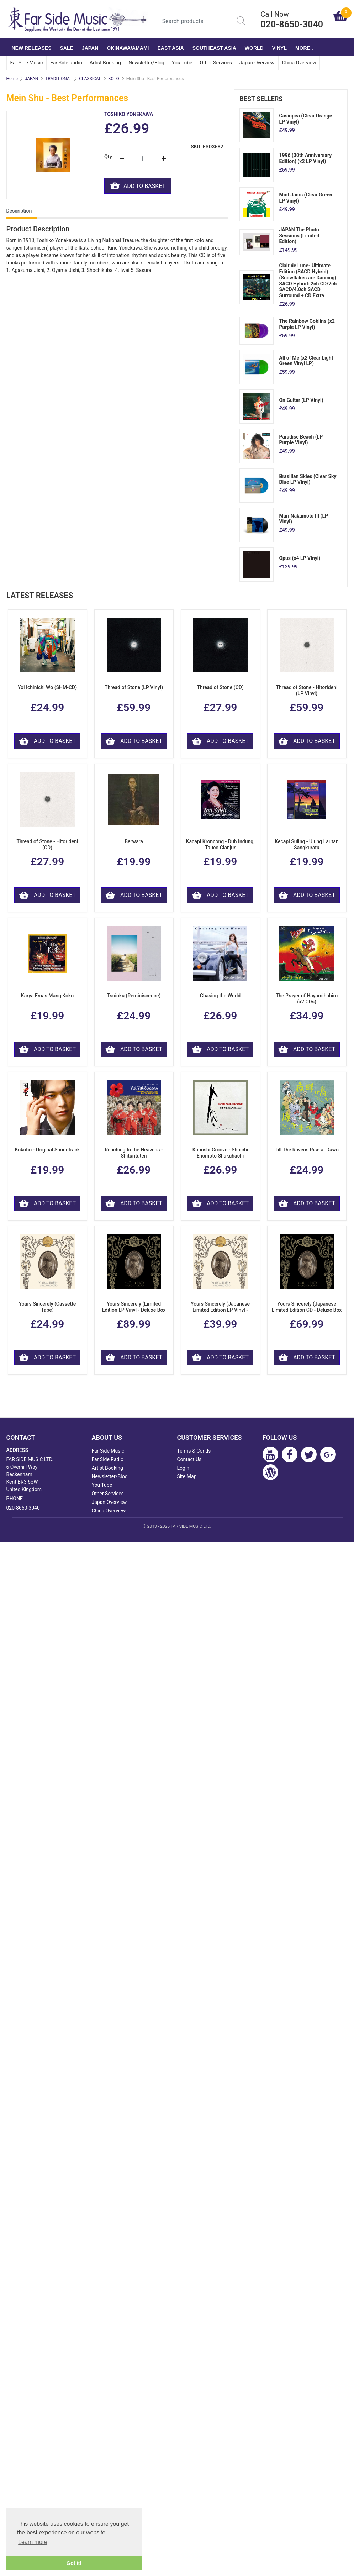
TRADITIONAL (58, 78)
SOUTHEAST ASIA (214, 48)
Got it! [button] (74, 2563)
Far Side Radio (66, 62)
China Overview (299, 62)
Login (183, 1468)
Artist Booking (105, 62)
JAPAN (90, 48)
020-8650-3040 (23, 1508)
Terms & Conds (194, 1451)
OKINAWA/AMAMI (128, 48)
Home (12, 78)
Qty (107, 157)
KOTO (113, 78)
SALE (66, 48)
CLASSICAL (90, 78)
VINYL (279, 48)
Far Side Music (26, 62)
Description (19, 211)
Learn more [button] (32, 2542)
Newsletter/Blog (146, 62)
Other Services (216, 62)
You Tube (182, 62)
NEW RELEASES (32, 48)
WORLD (254, 48)
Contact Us (189, 1459)
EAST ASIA (171, 48)
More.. (304, 48)
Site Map (187, 1476)
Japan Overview (257, 62)
